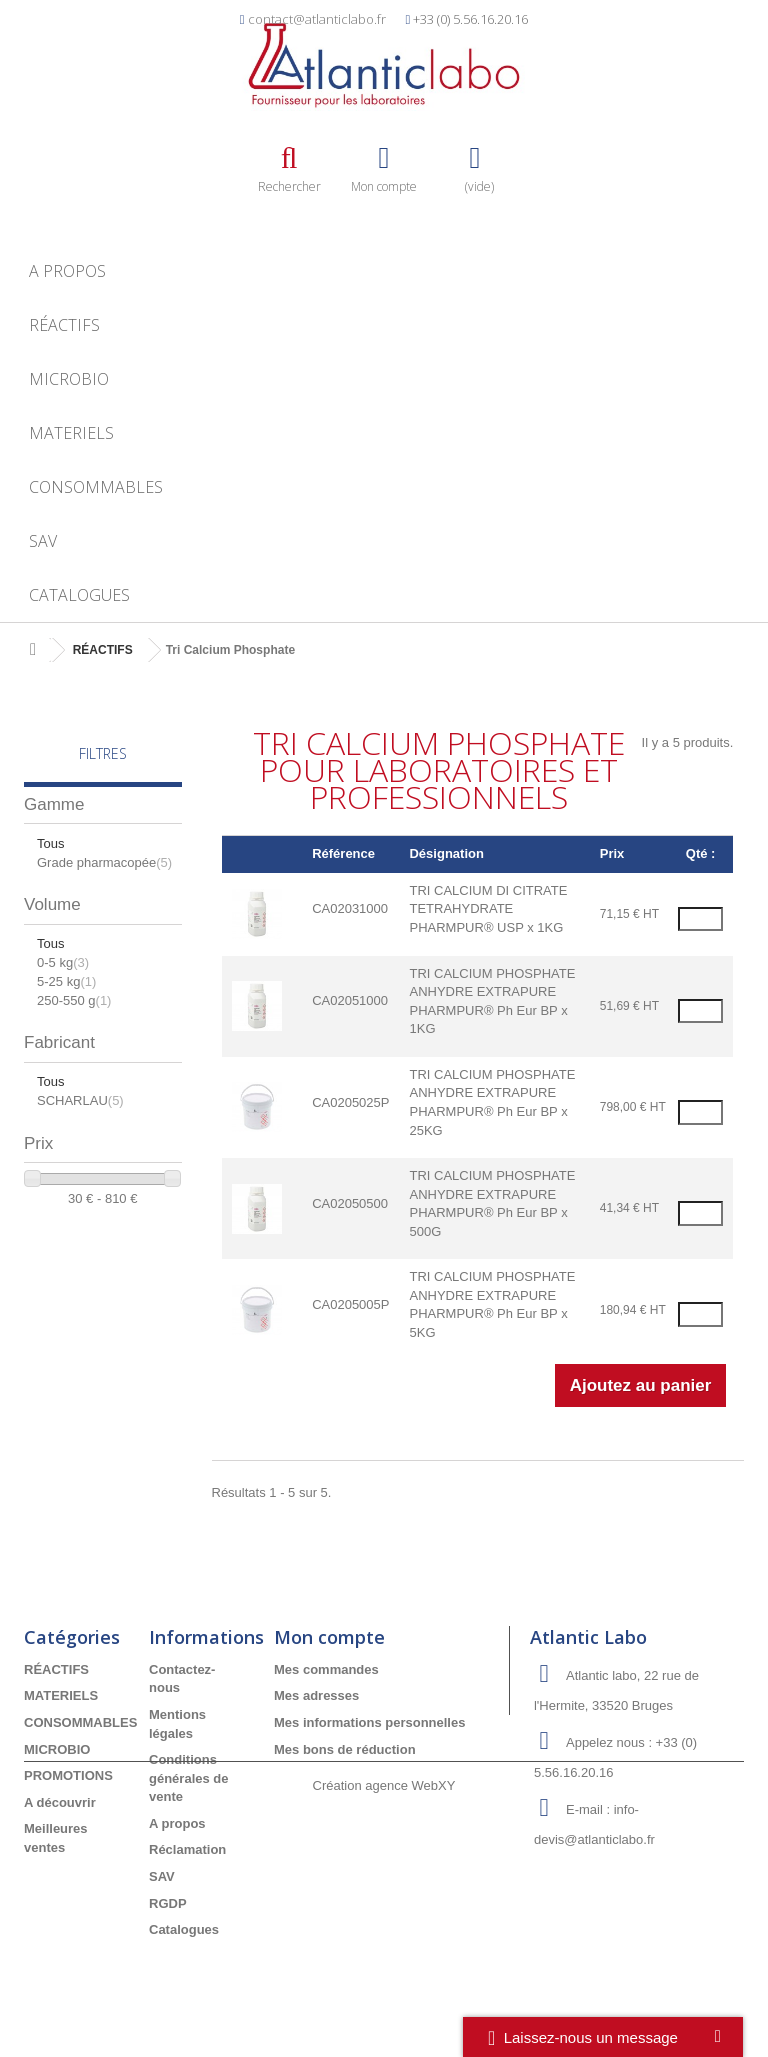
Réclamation (187, 1849)
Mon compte (329, 1637)
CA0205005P (350, 1304)
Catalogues (79, 595)
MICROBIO (69, 379)
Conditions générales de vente (189, 1778)
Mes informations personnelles (369, 1722)
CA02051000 (350, 1000)
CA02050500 (350, 1203)
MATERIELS (71, 433)
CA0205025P (350, 1102)
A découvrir (60, 1802)
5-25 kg (66, 981)
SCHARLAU (80, 1100)
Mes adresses (316, 1695)
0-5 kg (63, 962)
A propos (67, 271)
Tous (50, 843)
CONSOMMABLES (96, 487)
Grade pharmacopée (104, 862)
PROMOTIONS (68, 1775)
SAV (43, 541)
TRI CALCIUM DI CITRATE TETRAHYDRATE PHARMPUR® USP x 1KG (488, 909)
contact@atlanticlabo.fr (317, 19)
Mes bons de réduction (345, 1749)
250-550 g (74, 1000)
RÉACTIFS (64, 325)
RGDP (168, 1903)
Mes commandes (326, 1669)
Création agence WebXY (384, 2001)
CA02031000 (350, 908)
